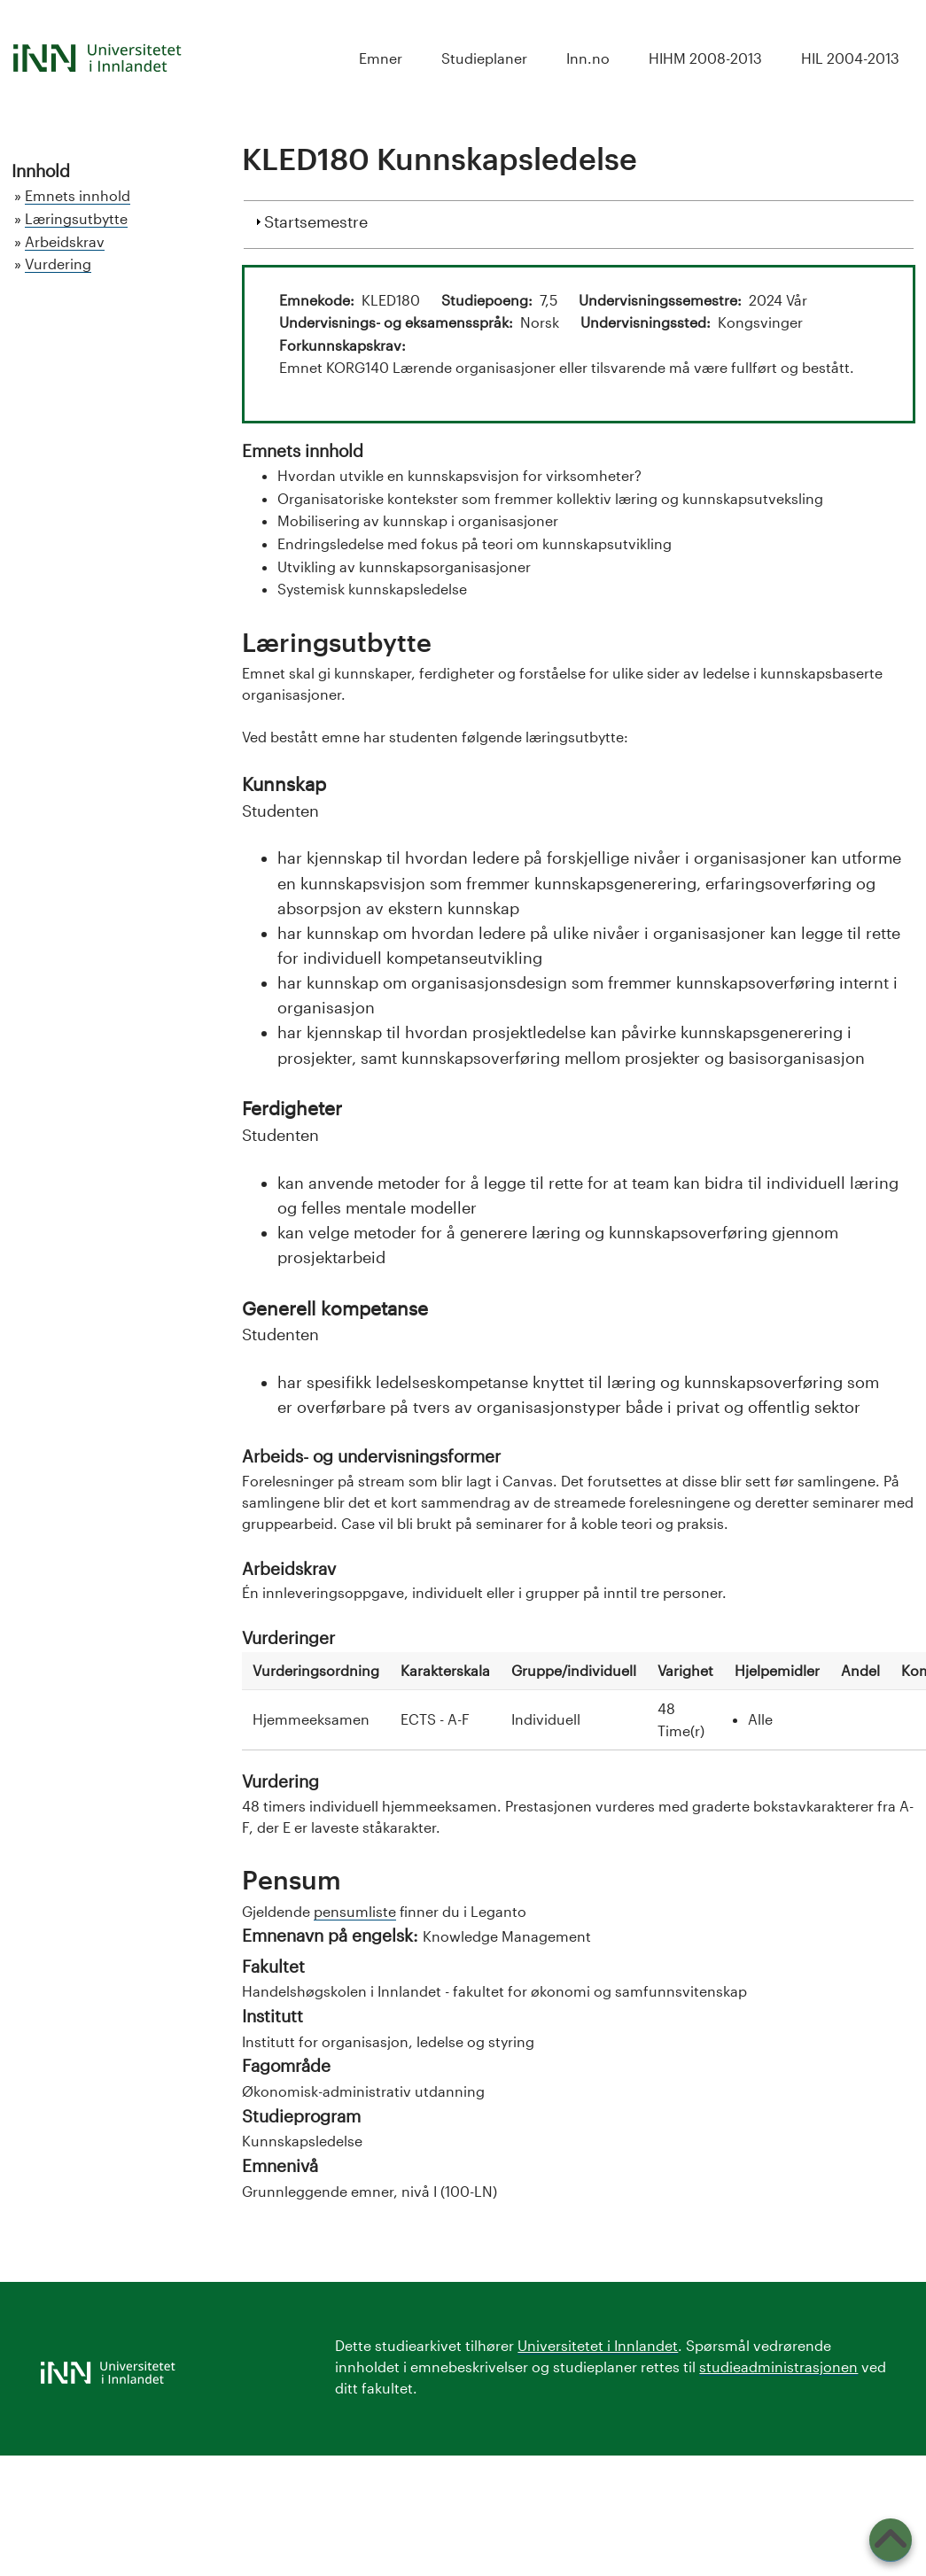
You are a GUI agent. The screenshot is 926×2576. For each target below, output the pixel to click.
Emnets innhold (77, 195)
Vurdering (58, 263)
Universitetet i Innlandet (597, 2345)
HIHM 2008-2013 (705, 58)
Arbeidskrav (65, 241)
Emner (380, 58)
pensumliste (355, 1911)
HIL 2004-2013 (850, 58)
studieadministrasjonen (778, 2366)
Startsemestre (316, 219)
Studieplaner (484, 58)
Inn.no (588, 58)
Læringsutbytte (76, 218)
